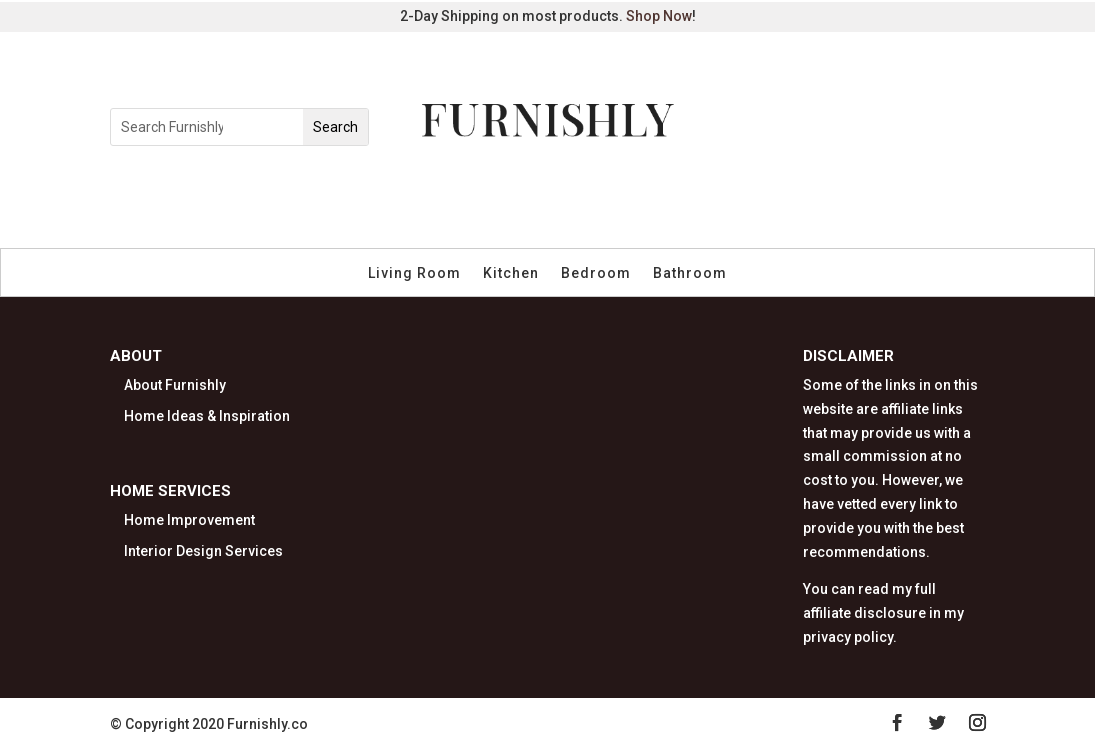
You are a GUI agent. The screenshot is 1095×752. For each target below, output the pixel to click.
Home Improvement (189, 520)
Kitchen (511, 273)
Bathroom (690, 273)
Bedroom (596, 273)
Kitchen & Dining (434, 202)
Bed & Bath (557, 202)
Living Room (414, 273)
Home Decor (304, 202)
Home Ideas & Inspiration (207, 416)
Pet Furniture (639, 225)
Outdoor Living (872, 202)
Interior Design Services (203, 551)
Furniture (201, 202)
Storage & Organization (707, 202)
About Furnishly (175, 385)
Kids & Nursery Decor (488, 225)
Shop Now (659, 16)
